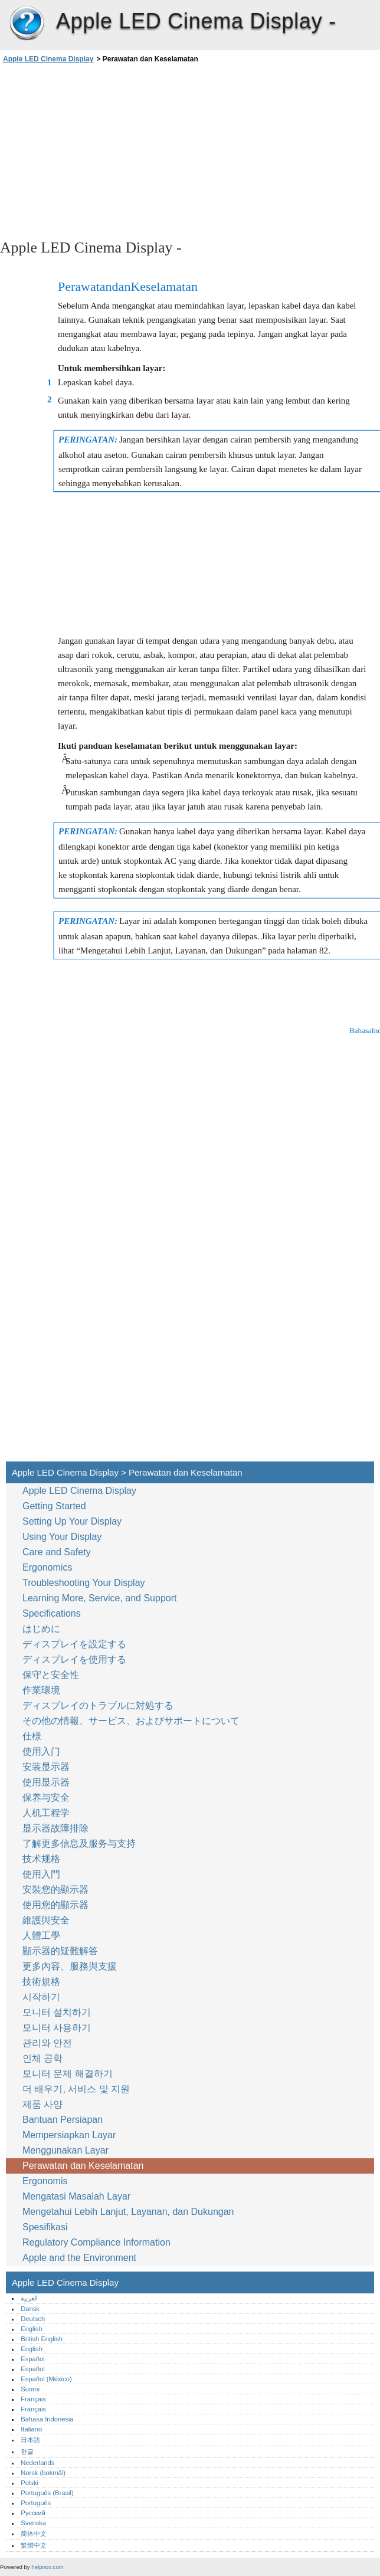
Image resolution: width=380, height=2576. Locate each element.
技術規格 (41, 1982)
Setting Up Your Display (72, 1521)
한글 (27, 2451)
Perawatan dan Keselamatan (84, 2166)
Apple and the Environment (80, 2258)
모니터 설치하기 (56, 2012)
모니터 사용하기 (58, 2028)
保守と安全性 (51, 1675)
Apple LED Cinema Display (26, 23)
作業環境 (41, 1690)
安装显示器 (46, 1767)
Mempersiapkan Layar (69, 2135)
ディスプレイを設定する (74, 1644)
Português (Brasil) (47, 2492)
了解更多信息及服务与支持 (79, 1843)
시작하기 (41, 1997)
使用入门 (41, 1751)
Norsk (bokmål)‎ (43, 2472)
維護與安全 (47, 1920)
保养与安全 (47, 1797)
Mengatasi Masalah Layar (76, 2196)
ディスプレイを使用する (75, 1659)
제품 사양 (42, 2104)
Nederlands (37, 2462)
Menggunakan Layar (66, 2150)
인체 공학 (42, 2058)
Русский (33, 2512)
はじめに (41, 1629)
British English (42, 2338)
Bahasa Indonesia (47, 2419)
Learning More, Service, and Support (99, 1598)
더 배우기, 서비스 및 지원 (76, 2089)
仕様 (31, 1736)
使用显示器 (46, 1782)
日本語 (30, 2439)
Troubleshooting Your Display (83, 1583)
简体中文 (34, 2533)
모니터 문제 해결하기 (67, 2074)
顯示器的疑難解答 (60, 1951)
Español (32, 2358)
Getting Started (54, 1506)
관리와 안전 (48, 2043)
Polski (29, 2482)
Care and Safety (57, 1552)
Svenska (33, 2522)
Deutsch (33, 2318)
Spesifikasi (44, 2227)
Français (33, 2399)
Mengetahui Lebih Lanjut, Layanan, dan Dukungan (128, 2212)
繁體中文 (34, 2545)
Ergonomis (44, 2181)
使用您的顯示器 (56, 1905)
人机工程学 (46, 1813)
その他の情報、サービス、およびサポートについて (131, 1721)
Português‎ (36, 2502)
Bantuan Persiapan (62, 2120)
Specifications (51, 1613)
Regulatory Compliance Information (96, 2242)
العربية (29, 2298)
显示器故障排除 (55, 1828)
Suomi (30, 2389)
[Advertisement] (105, 150)
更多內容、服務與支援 (69, 1966)
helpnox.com (47, 2567)
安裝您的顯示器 (55, 1890)
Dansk (30, 2308)
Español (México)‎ (46, 2378)
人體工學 (41, 1936)
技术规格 (41, 1859)
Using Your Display (63, 1537)
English (31, 2328)
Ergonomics (47, 1567)
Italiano (31, 2429)
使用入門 (41, 1874)
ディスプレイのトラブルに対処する (97, 1705)
